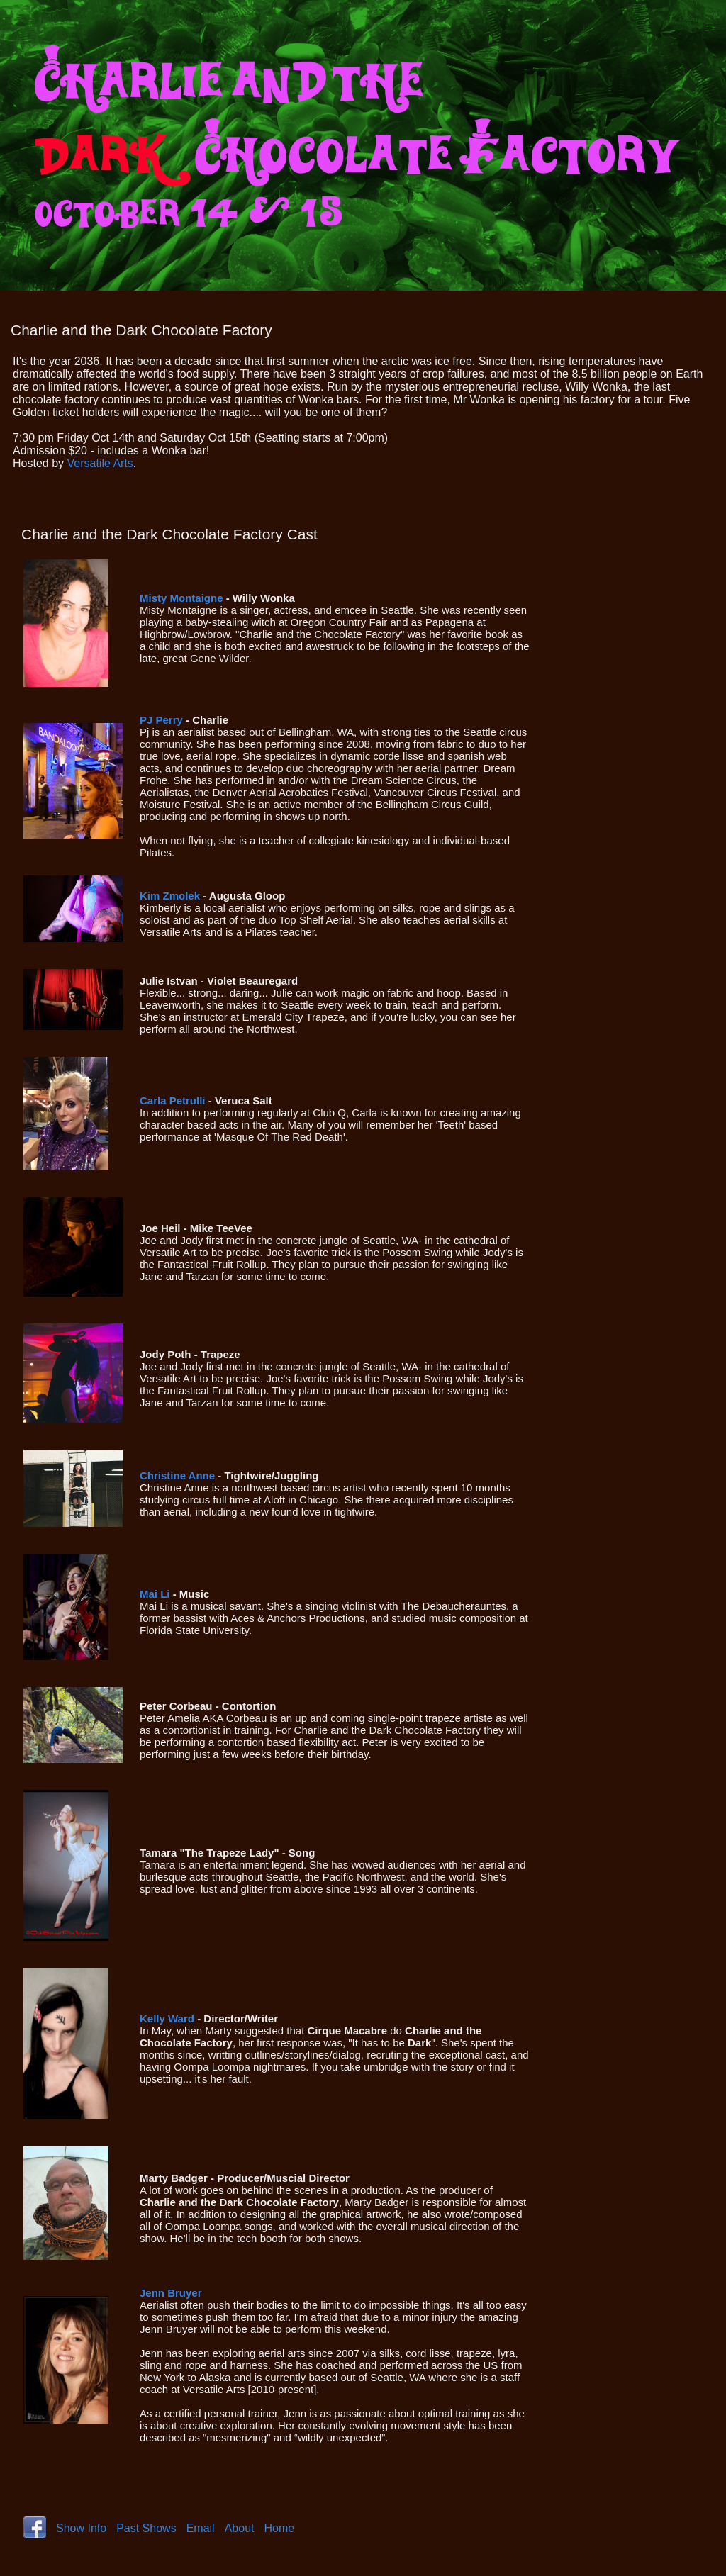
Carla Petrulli (173, 1100)
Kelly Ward (167, 2018)
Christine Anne (177, 1475)
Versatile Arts (100, 463)
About (240, 2528)
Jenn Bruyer (171, 2293)
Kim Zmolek (170, 896)
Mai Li (155, 1594)
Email (200, 2528)
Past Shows (146, 2528)
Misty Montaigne (181, 598)
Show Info (81, 2528)
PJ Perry (161, 720)
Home (279, 2528)
